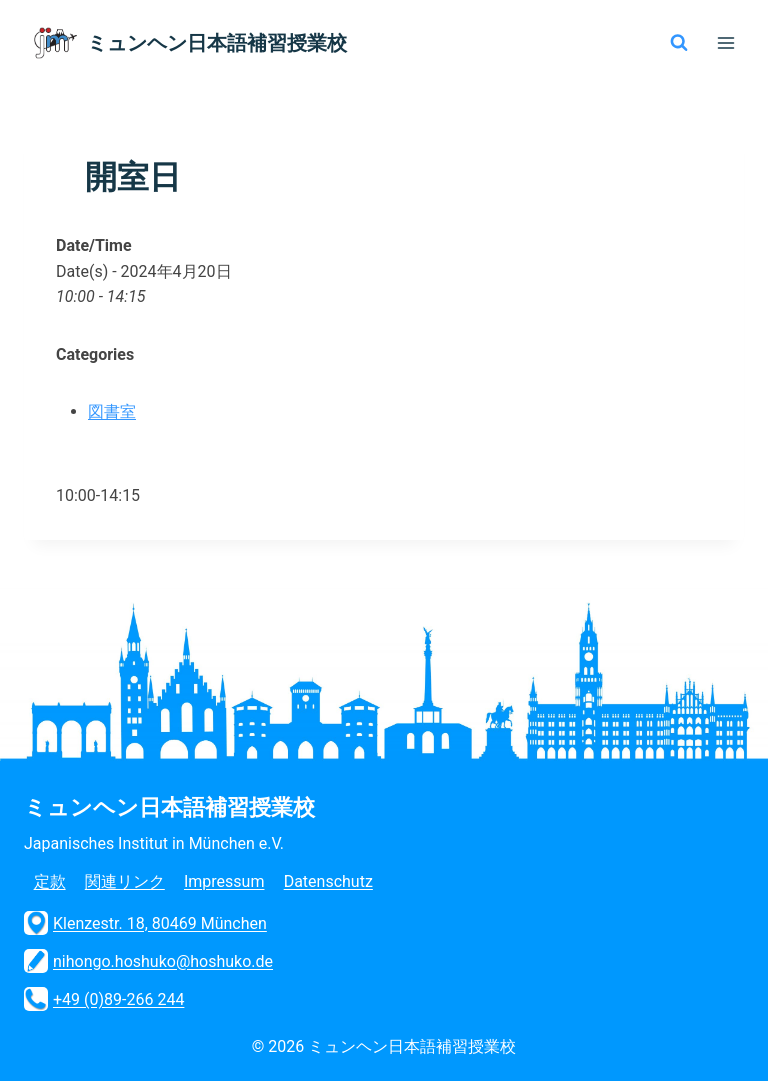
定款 (50, 881)
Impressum (224, 881)
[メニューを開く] (725, 42)
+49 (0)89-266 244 (104, 999)
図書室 (112, 411)
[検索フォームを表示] (679, 43)
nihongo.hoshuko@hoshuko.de (148, 961)
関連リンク (125, 881)
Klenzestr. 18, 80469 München (145, 923)
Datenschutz (328, 881)
